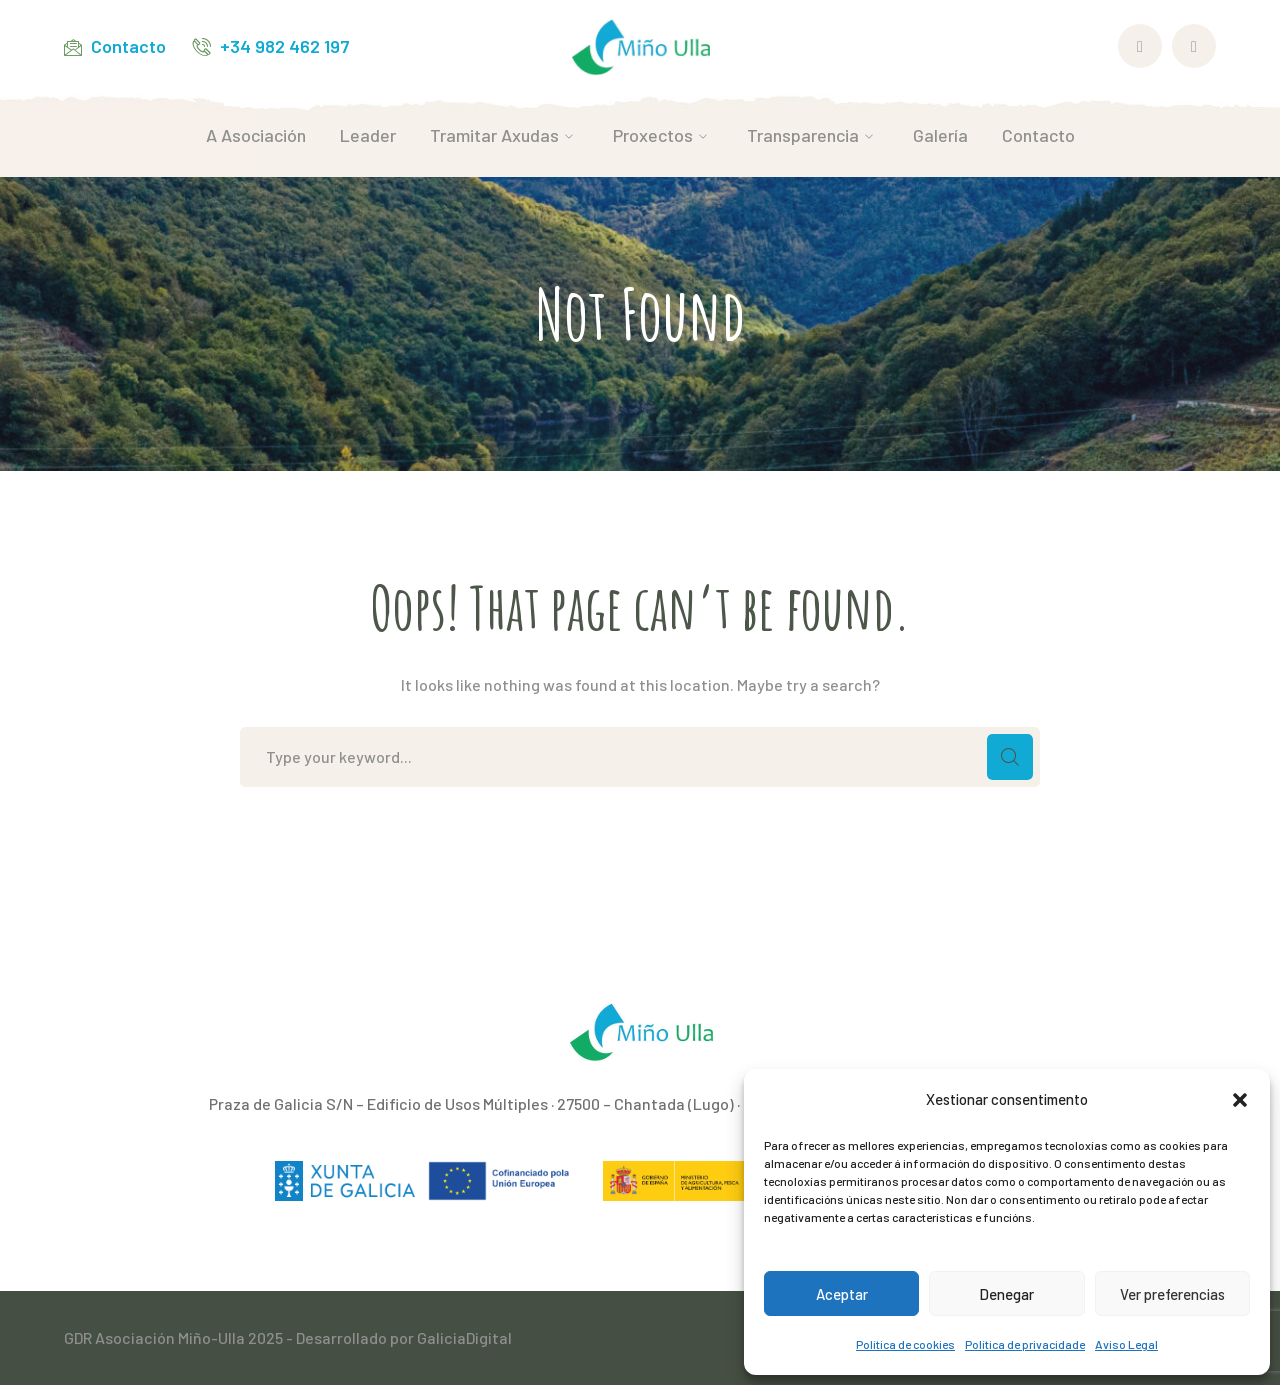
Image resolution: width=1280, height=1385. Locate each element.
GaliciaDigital (464, 1337)
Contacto (128, 46)
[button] (1240, 1100)
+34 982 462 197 (285, 46)
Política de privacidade (1025, 1344)
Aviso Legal (1126, 1344)
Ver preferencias (1172, 1294)
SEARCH (1010, 757)
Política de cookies (905, 1344)
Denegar (1006, 1294)
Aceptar (842, 1294)
